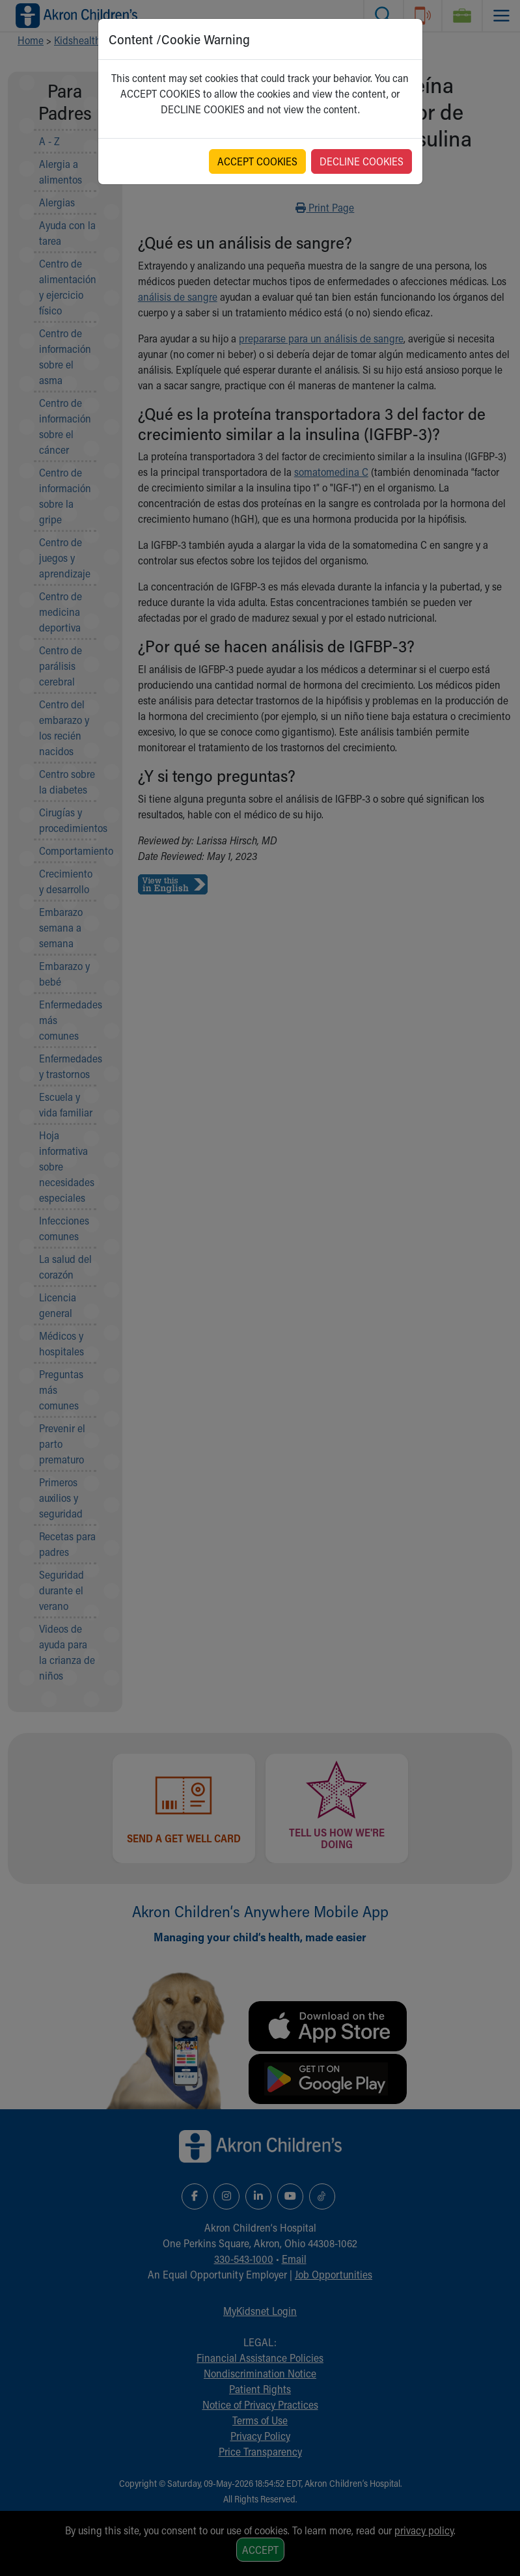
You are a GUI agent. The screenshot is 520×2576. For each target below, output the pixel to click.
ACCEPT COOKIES (257, 161)
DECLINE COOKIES (362, 161)
